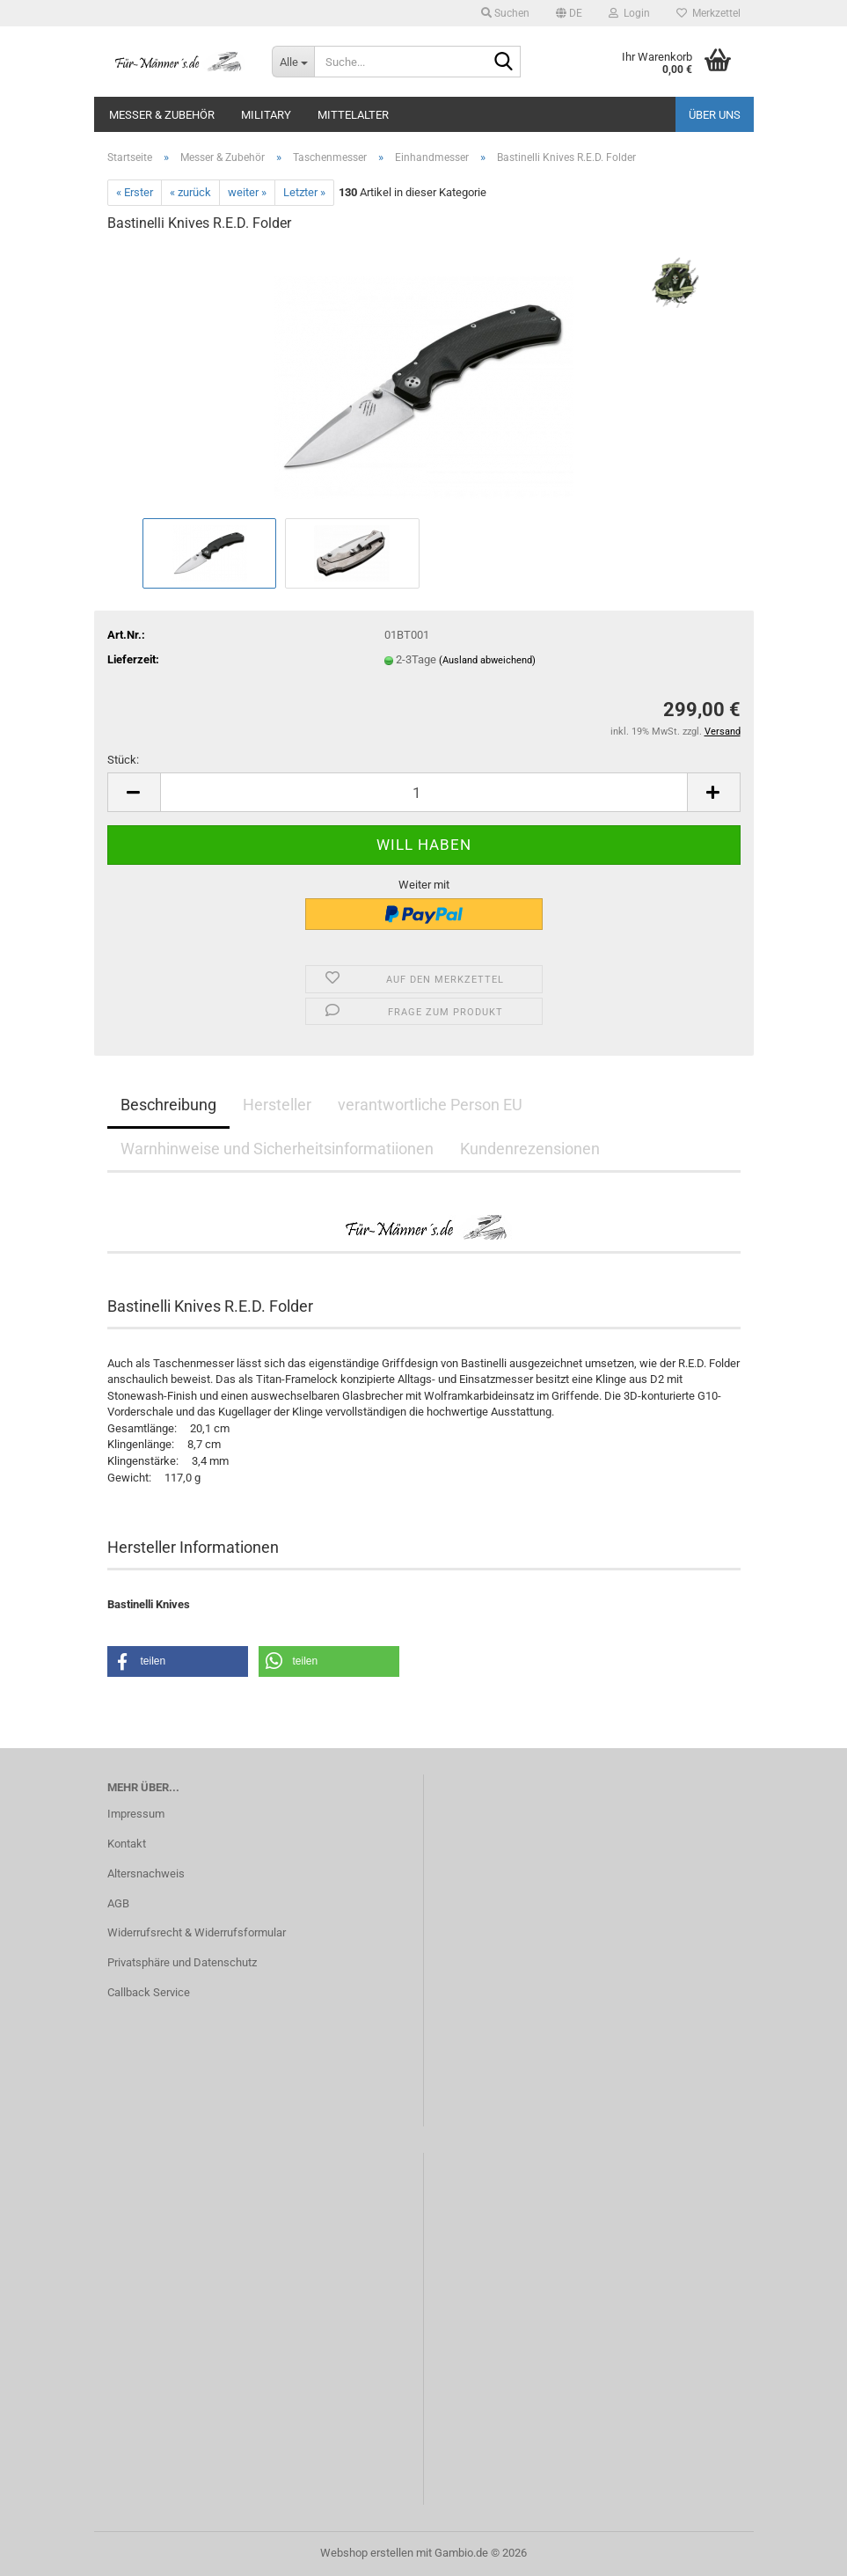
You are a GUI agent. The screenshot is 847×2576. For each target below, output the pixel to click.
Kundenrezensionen (530, 1148)
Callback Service (148, 1992)
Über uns (715, 114)
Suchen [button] (505, 13)
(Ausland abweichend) (487, 660)
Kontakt (126, 1843)
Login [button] (629, 13)
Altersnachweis (146, 1873)
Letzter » (304, 192)
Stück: (123, 759)
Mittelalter (353, 114)
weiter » (247, 192)
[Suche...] (293, 61)
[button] (569, 13)
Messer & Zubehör (162, 114)
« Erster (134, 192)
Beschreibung (168, 1104)
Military (266, 114)
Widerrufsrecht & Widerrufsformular (196, 1932)
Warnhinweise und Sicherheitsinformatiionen (277, 1148)
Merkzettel (708, 13)
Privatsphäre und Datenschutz (182, 1962)
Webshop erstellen (366, 2552)
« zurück (190, 192)
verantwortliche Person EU (430, 1104)
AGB (118, 1903)
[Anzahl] (424, 792)
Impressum (135, 1813)
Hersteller (277, 1104)
